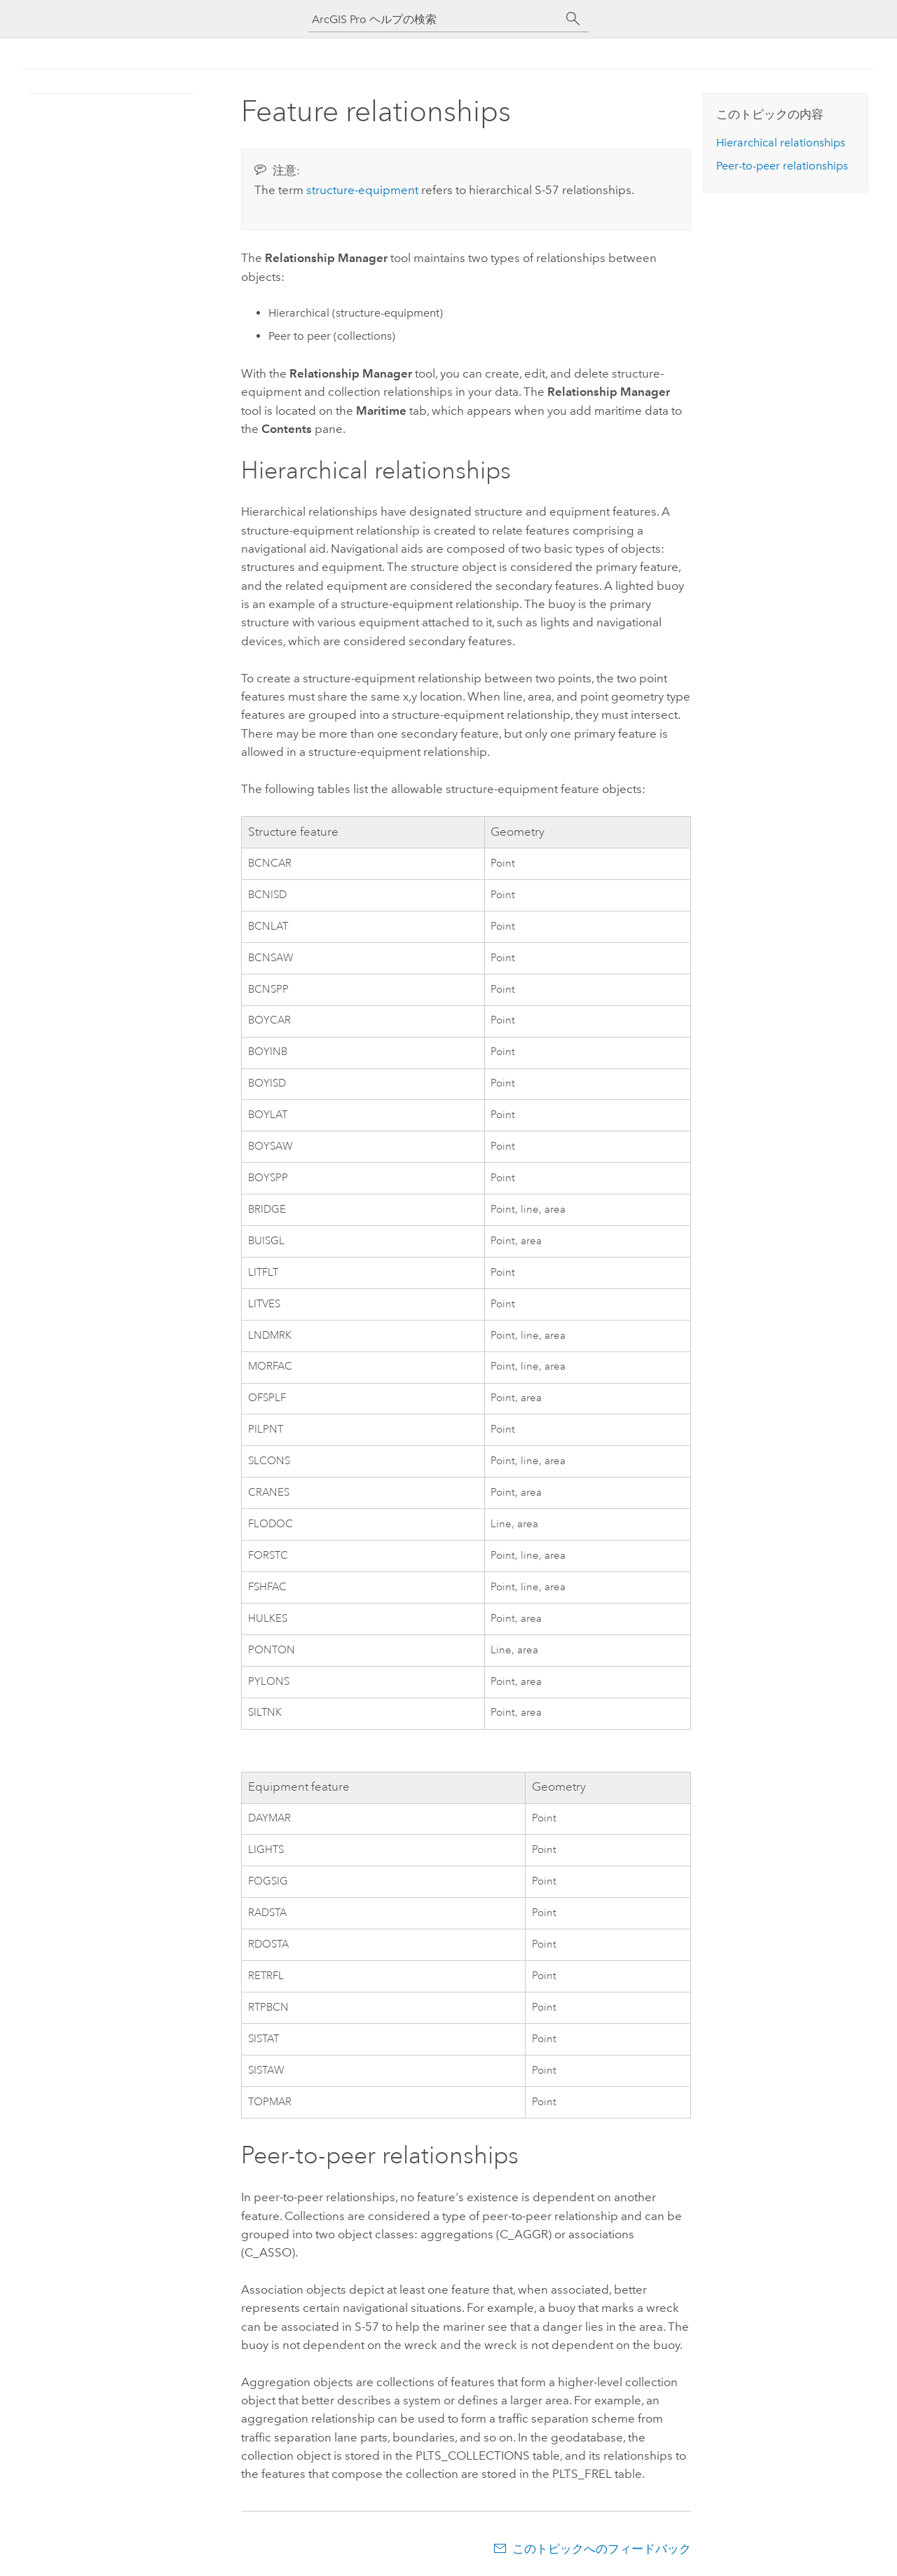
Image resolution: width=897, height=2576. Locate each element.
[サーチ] (573, 19)
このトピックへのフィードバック (601, 2549)
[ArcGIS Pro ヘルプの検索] (434, 19)
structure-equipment (362, 190)
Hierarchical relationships (780, 142)
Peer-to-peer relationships (782, 165)
